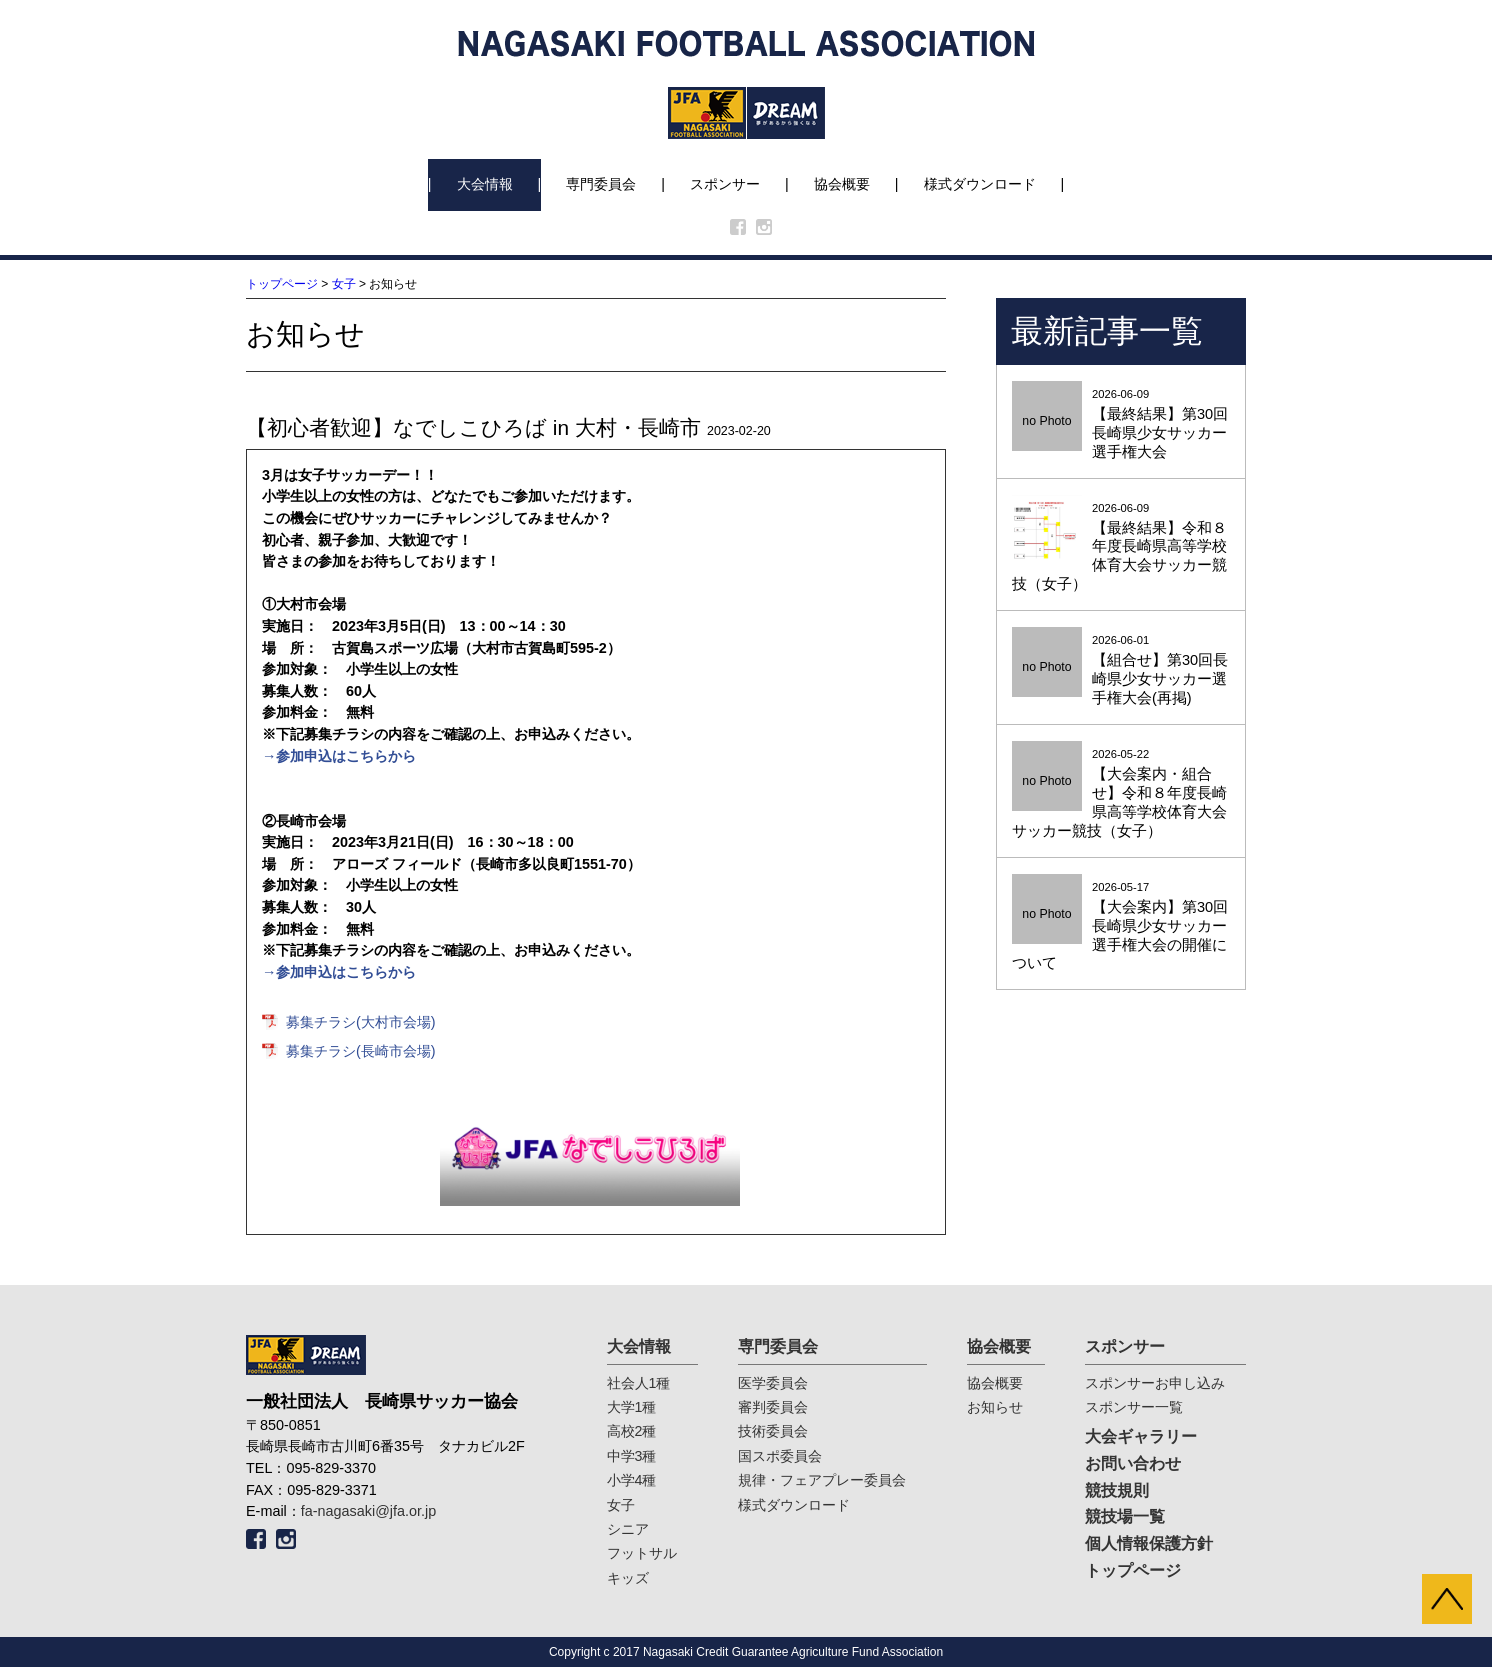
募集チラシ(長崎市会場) (361, 1051)
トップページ (282, 284)
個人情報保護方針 (1149, 1543)
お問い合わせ (1133, 1463)
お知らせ (995, 1407)
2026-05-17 (1121, 927)
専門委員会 (601, 184)
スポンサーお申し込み (1155, 1383)
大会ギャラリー (1141, 1436)
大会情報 (485, 184)
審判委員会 (773, 1407)
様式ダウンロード (980, 184)
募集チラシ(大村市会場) (361, 1022)
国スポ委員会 (780, 1456)
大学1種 (632, 1407)
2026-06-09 (1121, 425)
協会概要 (842, 184)
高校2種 (632, 1431)
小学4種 (632, 1480)
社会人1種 (639, 1383)
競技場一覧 (1125, 1516)
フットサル (642, 1553)
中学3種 (632, 1456)
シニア (628, 1529)
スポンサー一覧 (1134, 1407)
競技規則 (1117, 1490)
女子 (344, 284)
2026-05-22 (1121, 794)
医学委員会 (773, 1383)
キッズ (628, 1578)
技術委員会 (773, 1431)
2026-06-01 (1121, 671)
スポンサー (725, 184)
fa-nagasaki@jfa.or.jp (368, 1511)
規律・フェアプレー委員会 (822, 1480)
